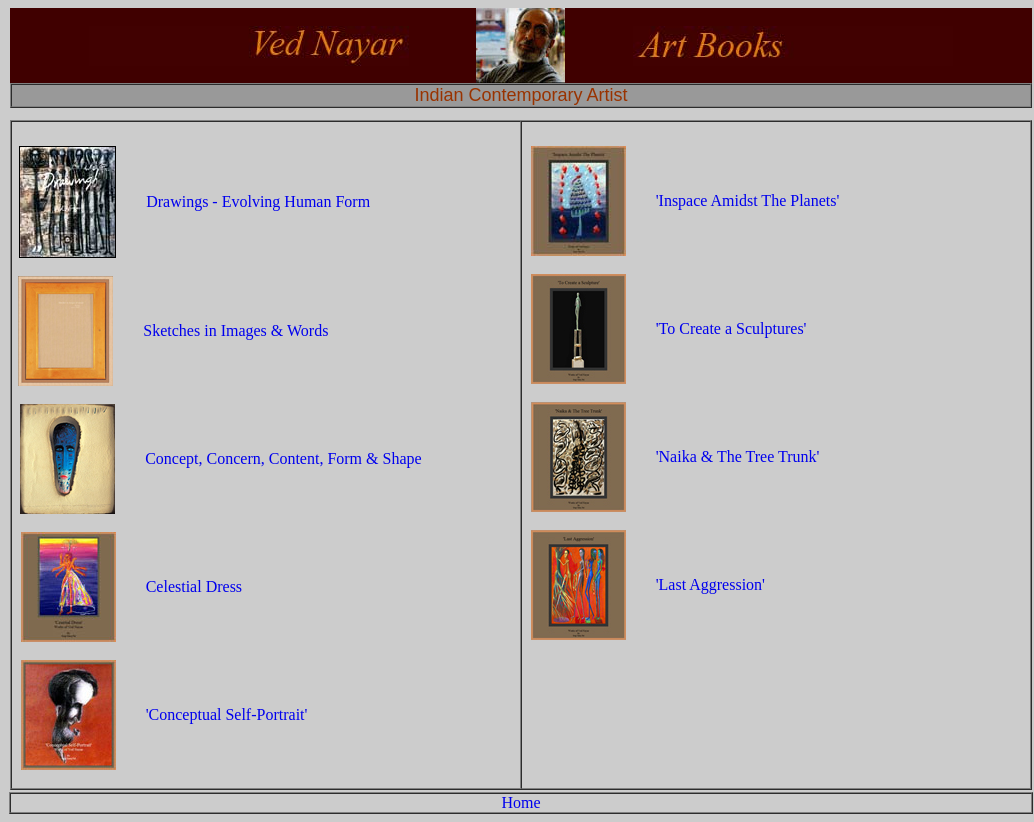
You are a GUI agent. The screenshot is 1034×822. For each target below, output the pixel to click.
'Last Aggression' (710, 584)
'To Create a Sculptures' (731, 328)
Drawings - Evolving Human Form (258, 201)
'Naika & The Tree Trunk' (738, 456)
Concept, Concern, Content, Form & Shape (283, 458)
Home (520, 802)
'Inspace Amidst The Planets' (748, 200)
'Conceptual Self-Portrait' (227, 714)
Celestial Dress (194, 586)
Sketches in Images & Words (235, 330)
